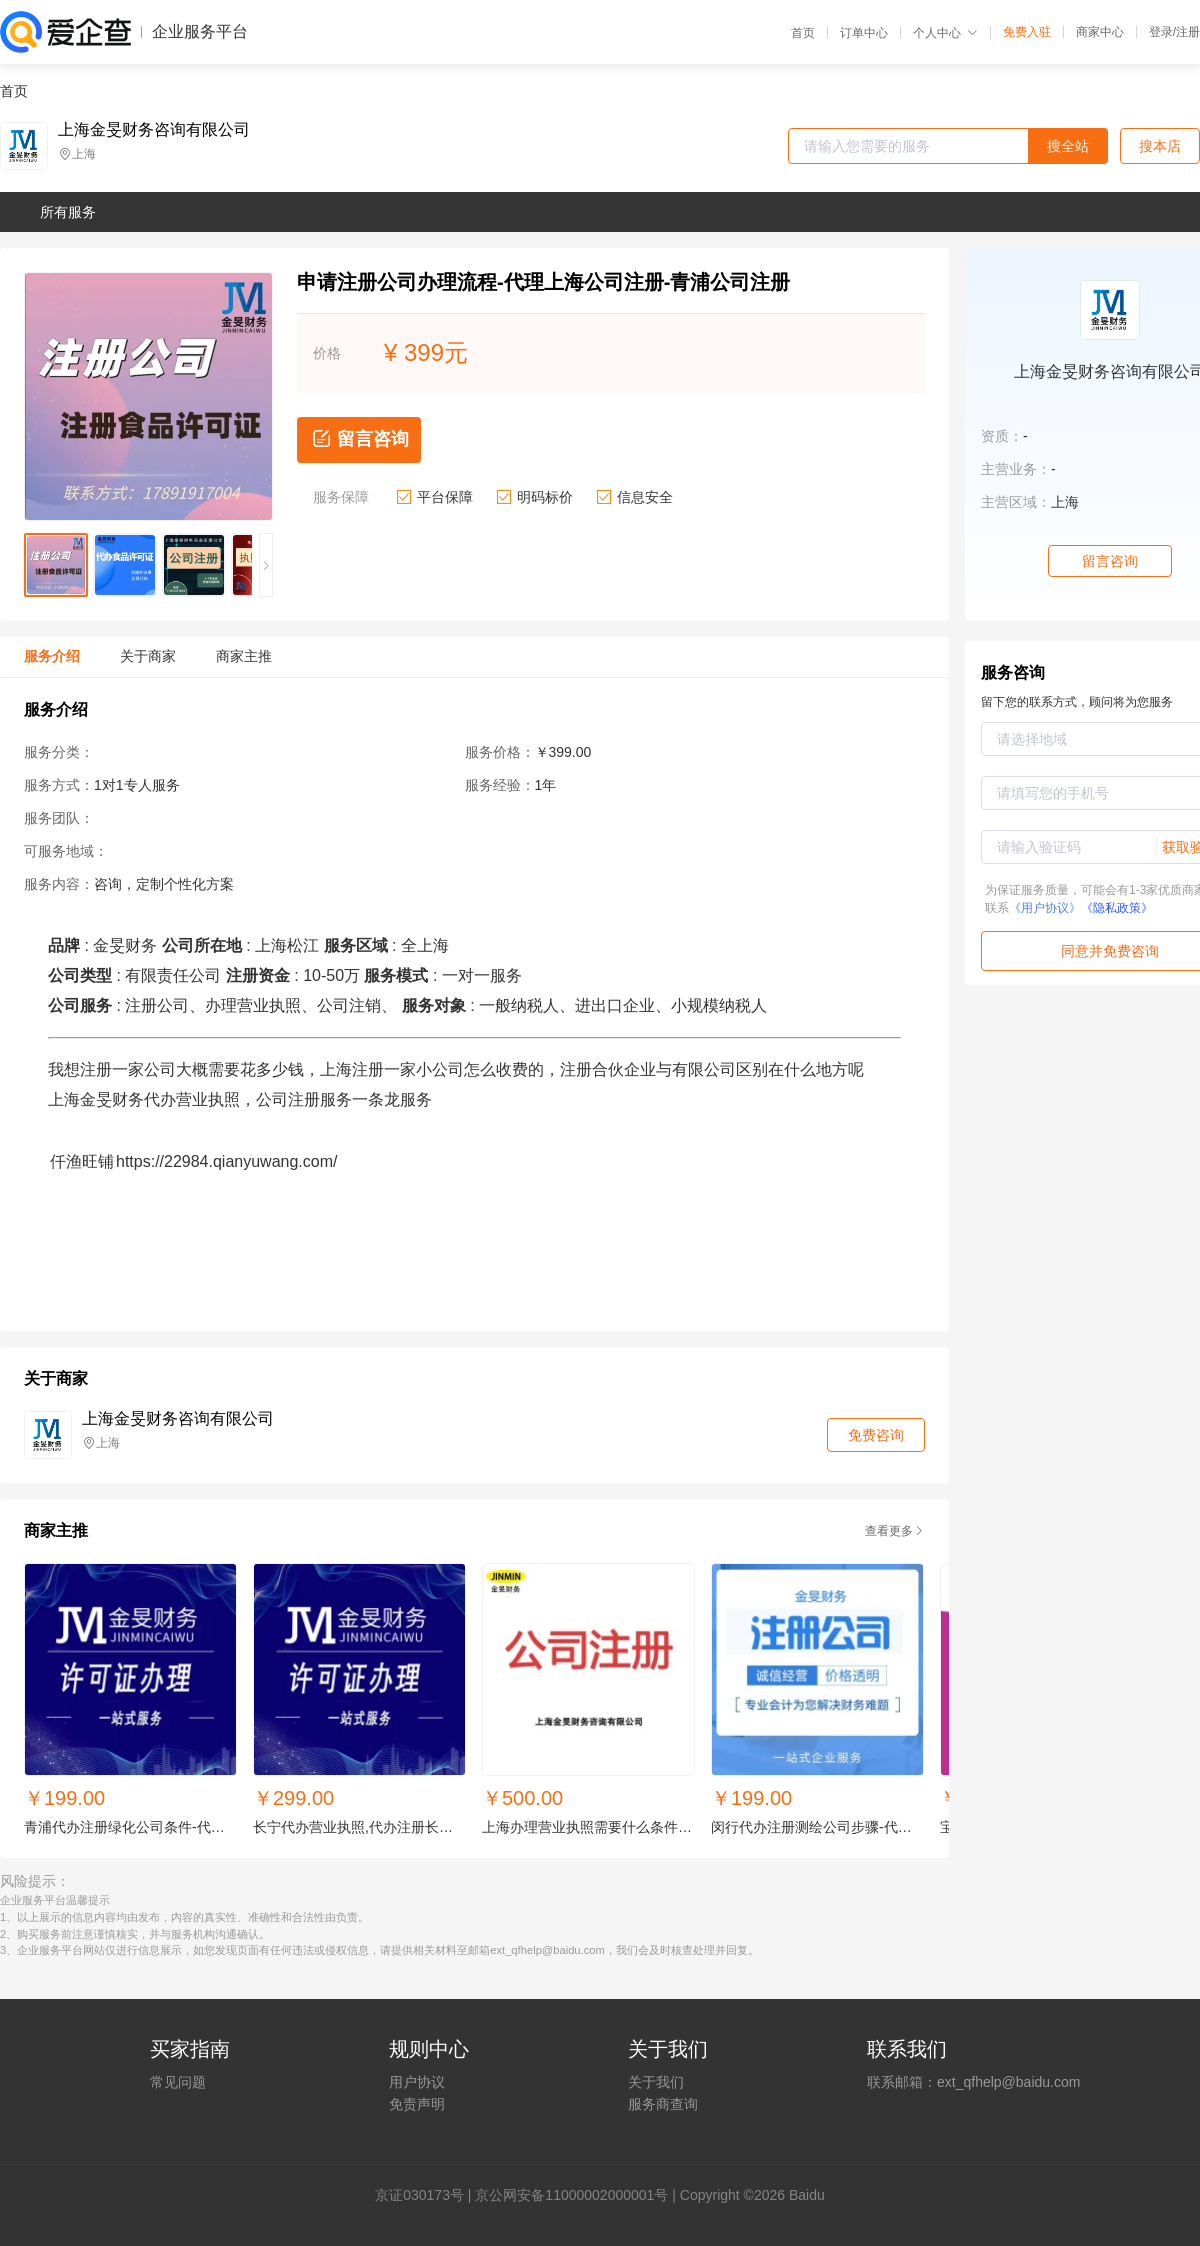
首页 (803, 33)
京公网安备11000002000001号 (571, 2195)
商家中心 (1100, 32)
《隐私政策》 (1117, 908)
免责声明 (417, 2104)
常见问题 (178, 2082)
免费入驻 (1027, 32)
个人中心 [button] (945, 33)
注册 (1188, 32)
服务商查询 (663, 2104)
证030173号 (426, 2195)
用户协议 (417, 2082)
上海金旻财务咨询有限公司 (154, 130)
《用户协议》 (1045, 908)
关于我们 (656, 2082)
